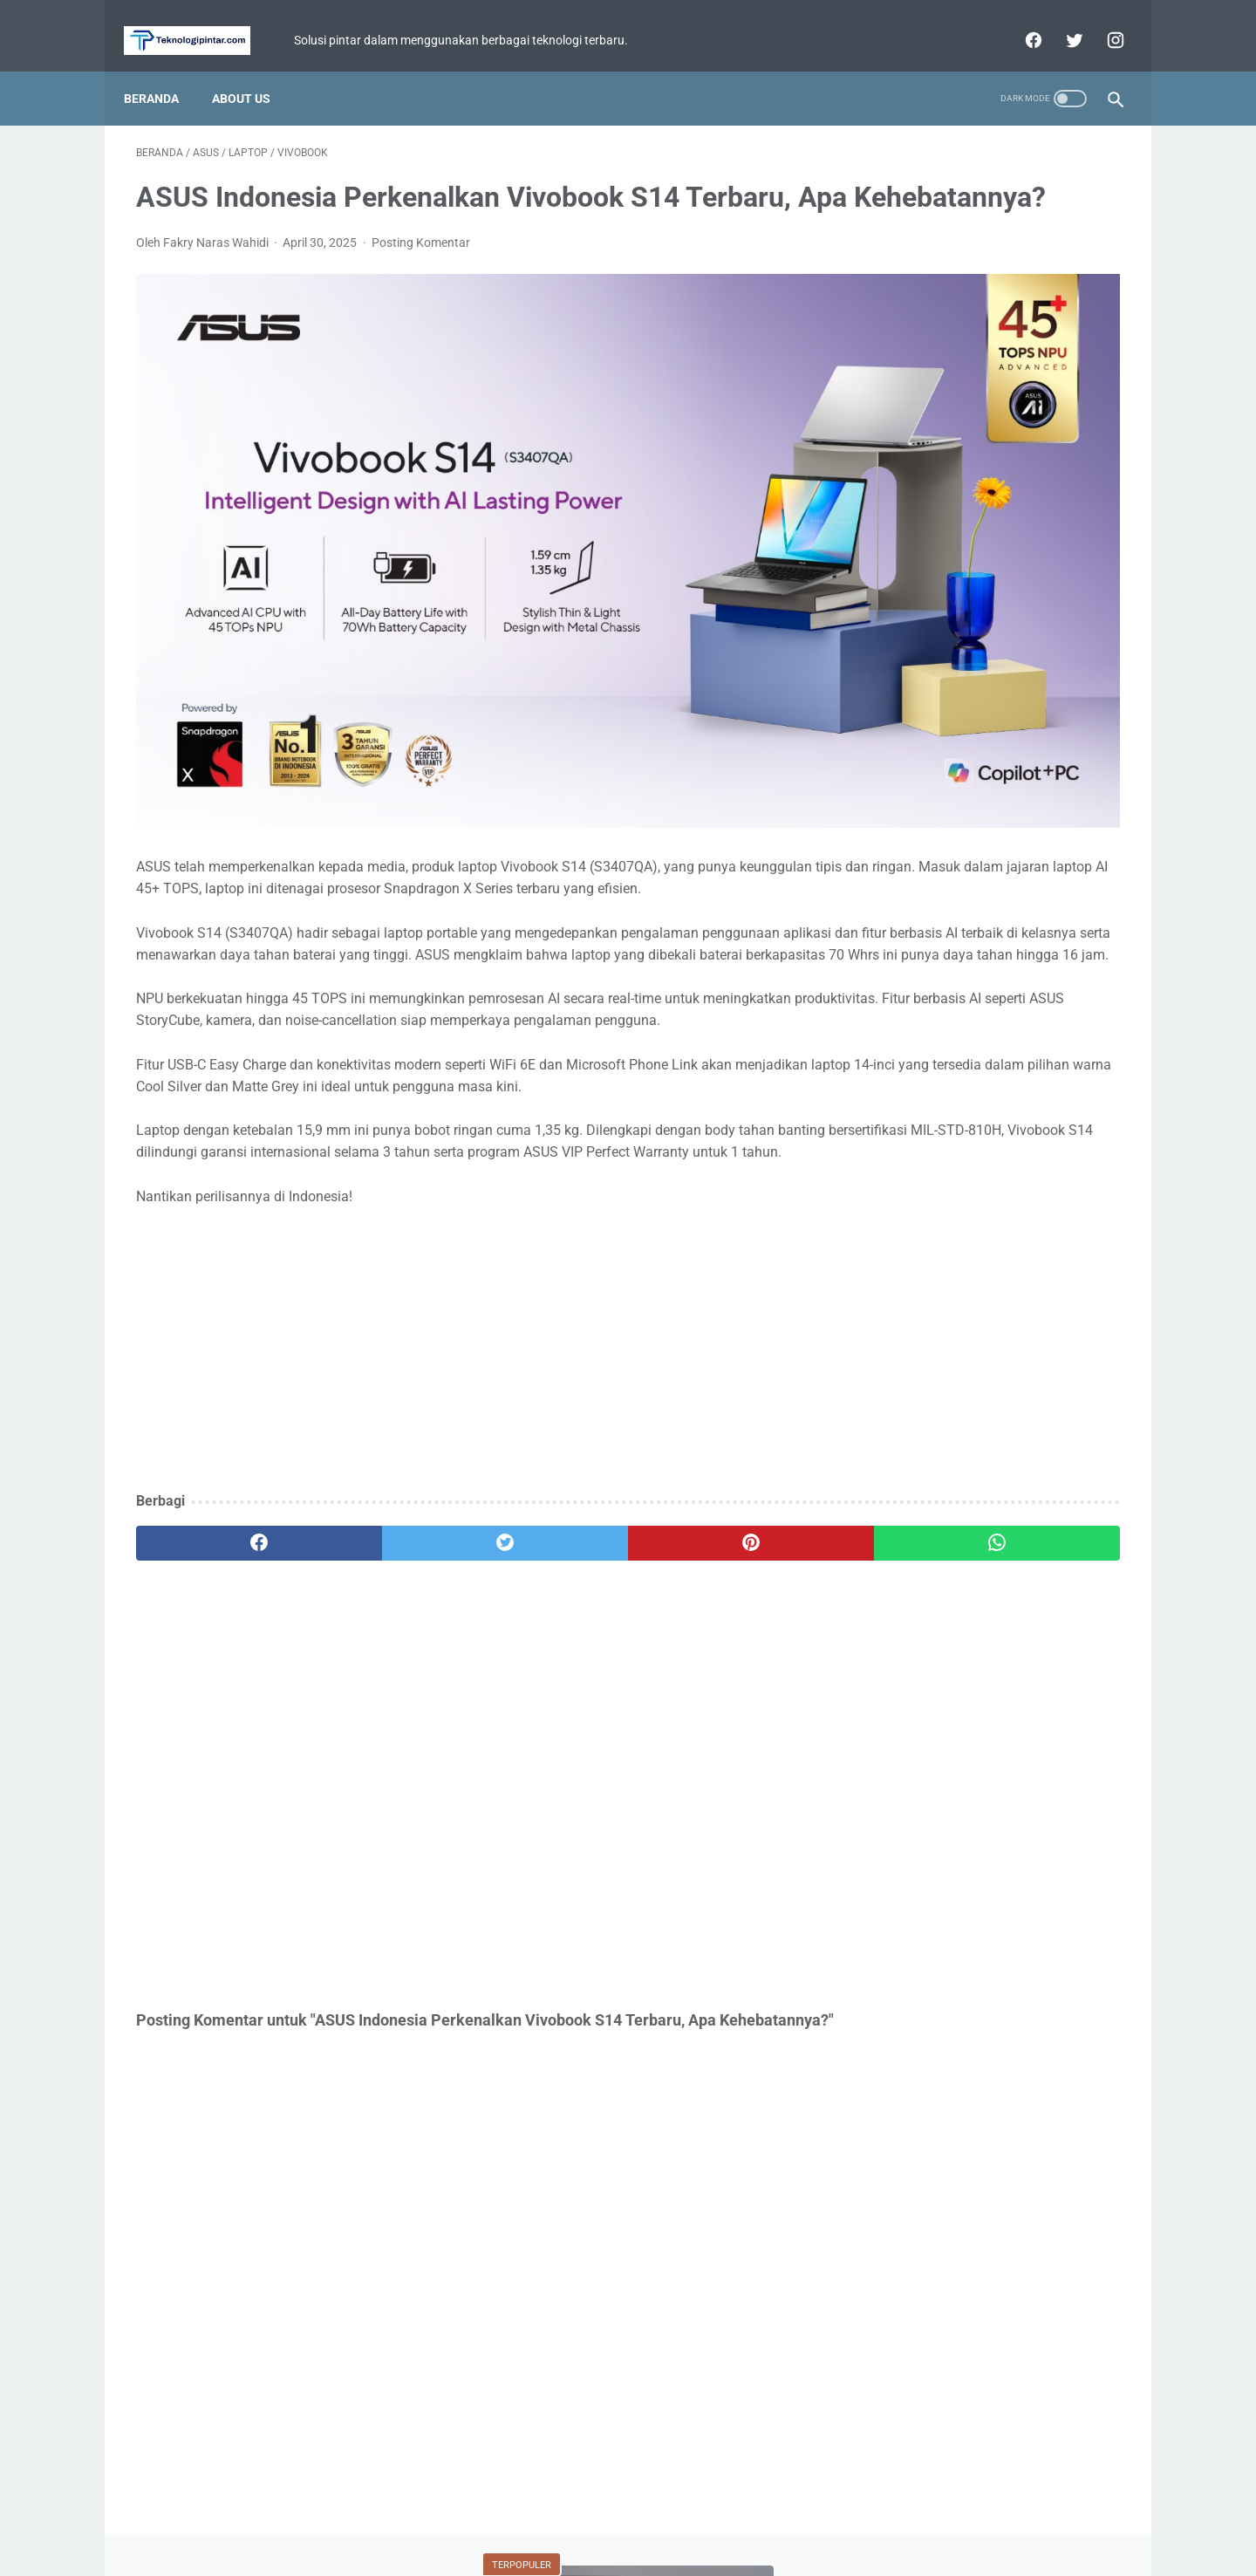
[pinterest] (548, 1496)
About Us (253, 69)
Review (1076, 796)
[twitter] (1060, 21)
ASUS (1075, 729)
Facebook (1023, 862)
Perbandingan (916, 862)
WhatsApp (971, 829)
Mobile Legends (997, 762)
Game (988, 729)
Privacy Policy (616, 2512)
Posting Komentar (421, 270)
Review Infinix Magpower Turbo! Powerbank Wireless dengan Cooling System (986, 602)
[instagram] (1101, 21)
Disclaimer (699, 2512)
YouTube (1065, 829)
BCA (889, 829)
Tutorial (901, 796)
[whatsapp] (713, 1496)
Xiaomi (989, 796)
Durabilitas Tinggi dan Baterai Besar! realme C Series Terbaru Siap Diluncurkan (986, 454)
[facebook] (1019, 21)
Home (545, 2512)
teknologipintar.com (652, 2549)
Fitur (893, 762)
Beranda (163, 69)
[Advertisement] (465, 1304)
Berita (900, 729)
